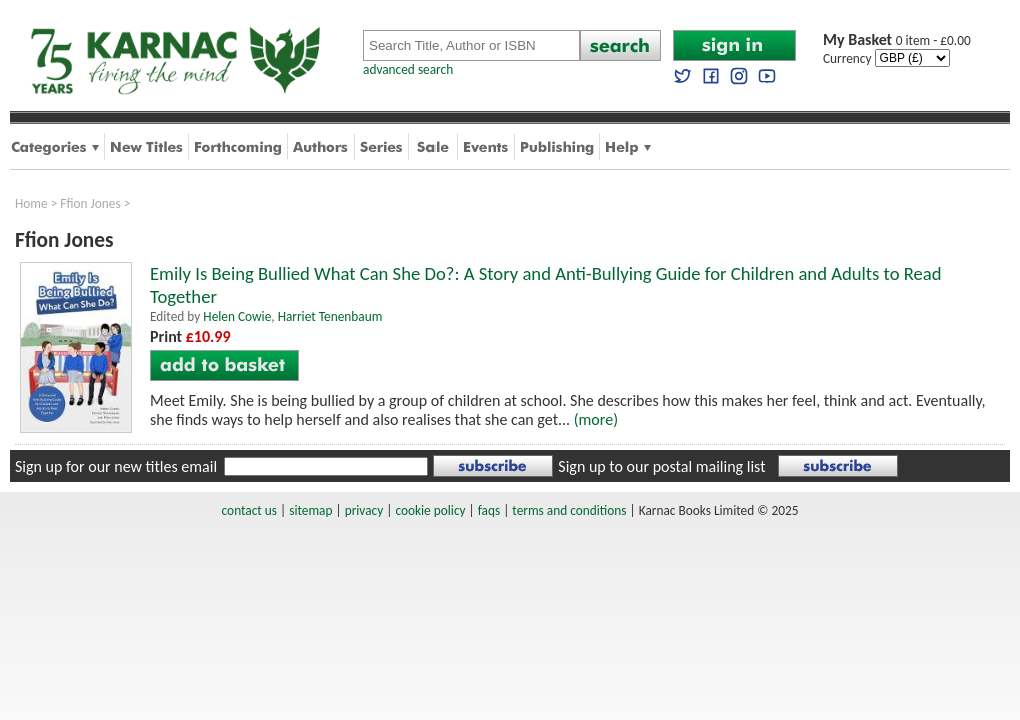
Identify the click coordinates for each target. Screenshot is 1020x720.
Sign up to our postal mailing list (661, 466)
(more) (596, 419)
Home (31, 203)
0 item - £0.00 (897, 40)
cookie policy (430, 510)
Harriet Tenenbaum (330, 316)
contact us (249, 510)
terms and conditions (569, 510)
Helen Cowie (237, 316)
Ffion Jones (90, 203)
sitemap (310, 510)
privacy (364, 510)
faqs (489, 510)
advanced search (408, 69)
